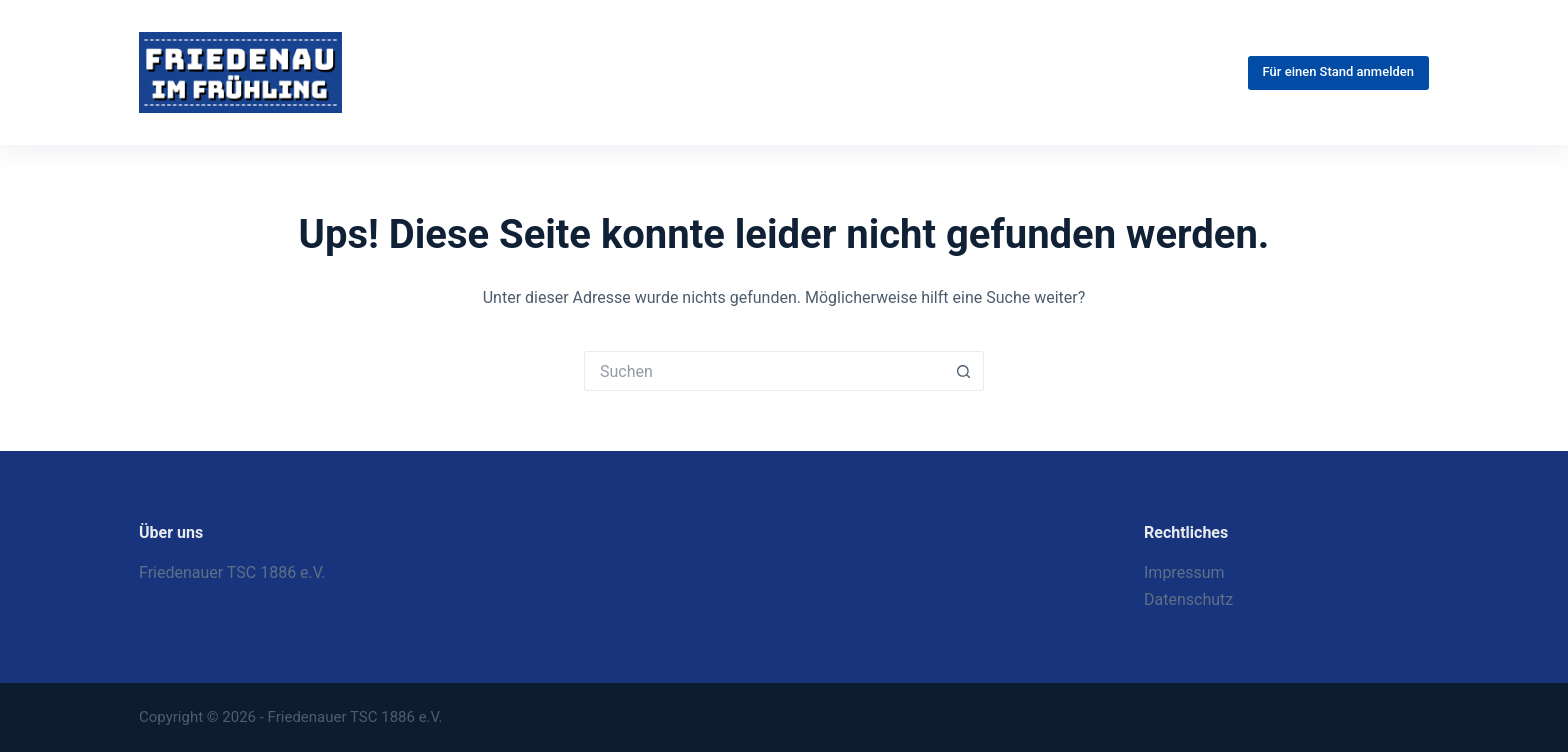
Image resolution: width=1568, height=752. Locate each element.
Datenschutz (1188, 599)
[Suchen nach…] (764, 371)
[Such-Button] (964, 371)
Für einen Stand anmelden (1338, 71)
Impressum (1184, 572)
